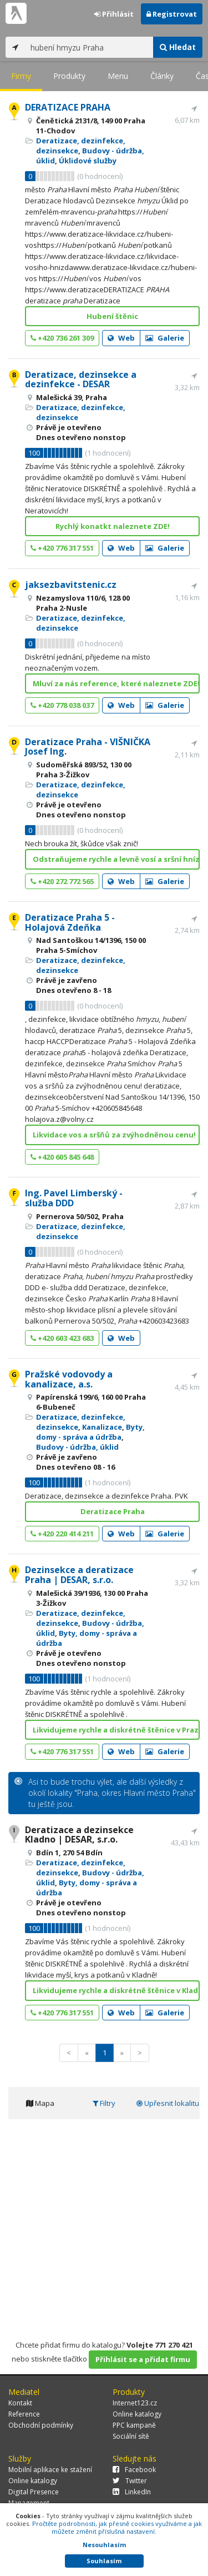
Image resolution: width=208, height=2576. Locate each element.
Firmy (21, 76)
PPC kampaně (134, 2425)
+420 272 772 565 (62, 881)
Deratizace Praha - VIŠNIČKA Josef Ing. (87, 747)
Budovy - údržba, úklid (77, 1447)
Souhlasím (104, 2561)
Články (162, 76)
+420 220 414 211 (62, 1534)
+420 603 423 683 (62, 1338)
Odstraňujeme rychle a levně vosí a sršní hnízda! (116, 859)
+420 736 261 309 (62, 338)
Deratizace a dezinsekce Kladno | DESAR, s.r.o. (79, 1835)
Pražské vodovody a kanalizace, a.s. (69, 1379)
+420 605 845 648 (62, 1157)
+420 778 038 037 (62, 705)
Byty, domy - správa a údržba (90, 1432)
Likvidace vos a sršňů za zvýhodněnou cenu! (114, 1135)
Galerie (164, 338)
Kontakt (20, 2403)
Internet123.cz (135, 2403)
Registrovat (171, 14)
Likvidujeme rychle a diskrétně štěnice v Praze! (116, 1730)
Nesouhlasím (104, 2544)
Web (121, 338)
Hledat (178, 47)
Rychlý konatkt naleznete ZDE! (112, 526)
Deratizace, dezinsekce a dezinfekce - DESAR (80, 379)
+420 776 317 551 (62, 548)
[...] (89, 47)
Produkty (69, 76)
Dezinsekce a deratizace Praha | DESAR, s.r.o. (79, 1575)
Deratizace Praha (112, 1511)
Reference (24, 2414)
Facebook (134, 2469)
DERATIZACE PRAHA (67, 107)
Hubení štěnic (112, 316)
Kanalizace (102, 1427)
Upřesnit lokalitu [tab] (167, 2103)
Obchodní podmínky (40, 2425)
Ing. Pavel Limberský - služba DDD (74, 1198)
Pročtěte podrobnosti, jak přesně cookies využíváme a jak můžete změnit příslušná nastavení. (117, 2527)
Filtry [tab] (104, 2103)
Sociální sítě (131, 2436)
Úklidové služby (87, 161)
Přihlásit (114, 14)
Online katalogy (137, 2414)
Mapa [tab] (40, 2103)
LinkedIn (132, 2492)
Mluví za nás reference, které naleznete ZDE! (116, 683)
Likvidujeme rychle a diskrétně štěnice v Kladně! (116, 1990)
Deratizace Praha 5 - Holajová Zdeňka (70, 922)
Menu (118, 76)
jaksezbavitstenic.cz (70, 584)
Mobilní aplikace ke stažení (50, 2469)
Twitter (130, 2480)
